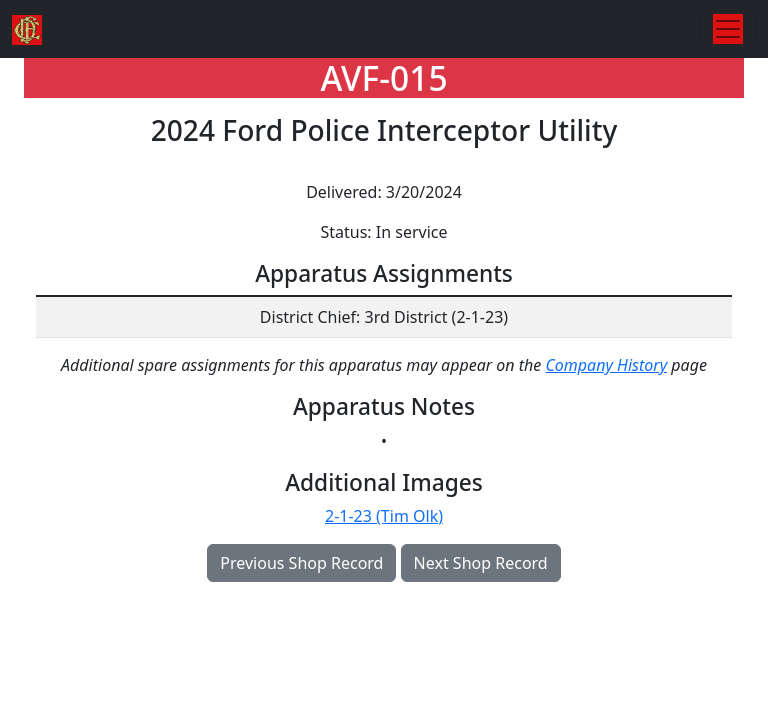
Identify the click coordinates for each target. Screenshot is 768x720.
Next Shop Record (481, 563)
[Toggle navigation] (728, 29)
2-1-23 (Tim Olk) (384, 516)
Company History (606, 365)
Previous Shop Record (301, 563)
